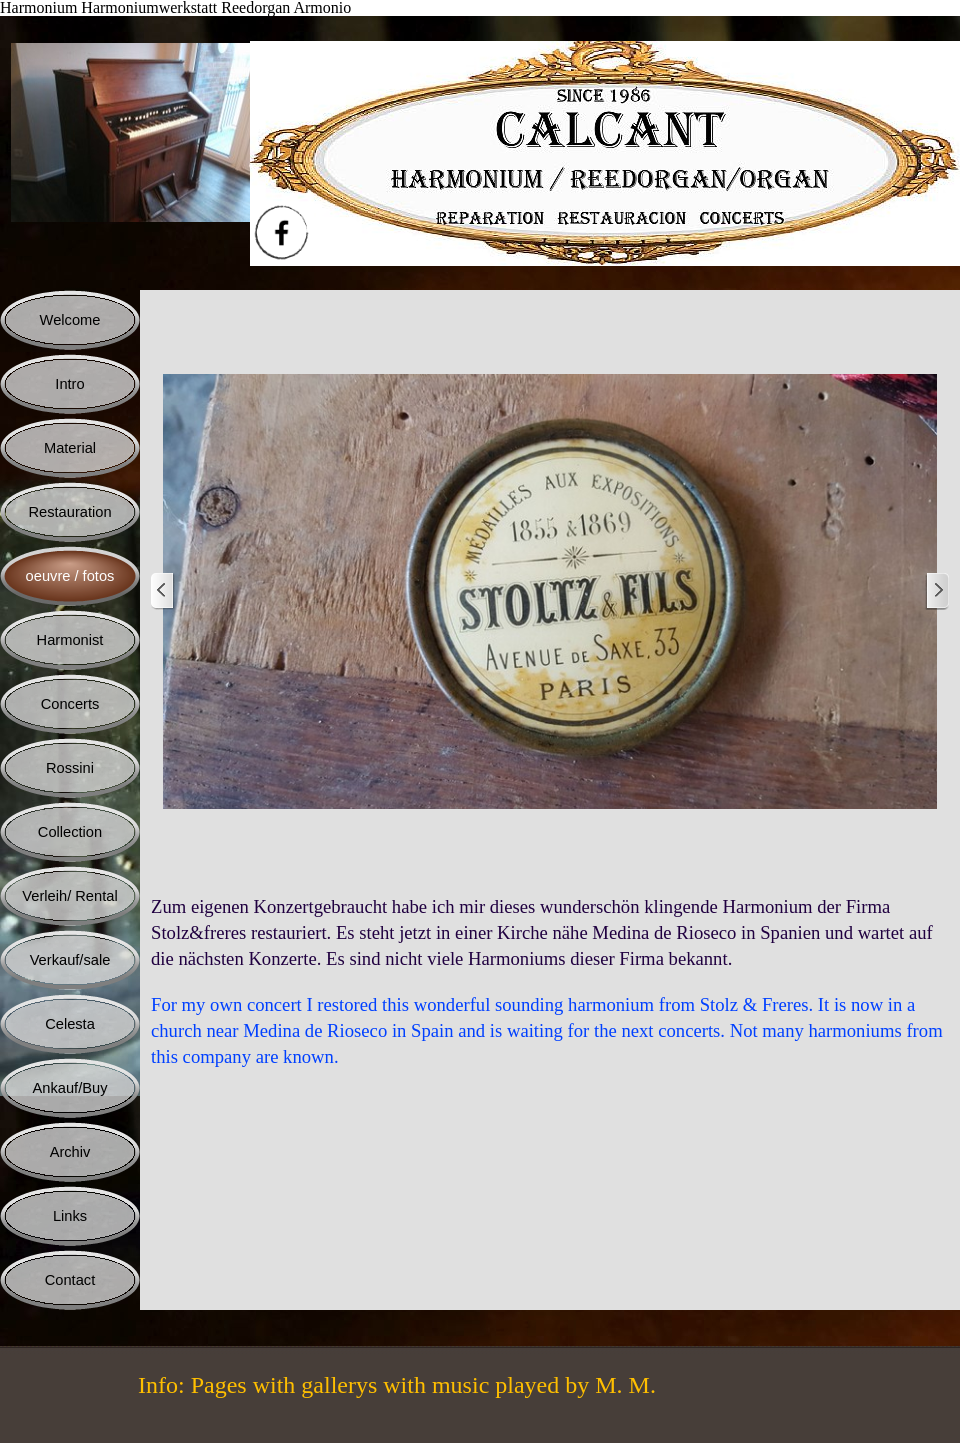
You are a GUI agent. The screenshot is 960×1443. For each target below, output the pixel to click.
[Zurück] (163, 591)
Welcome (70, 320)
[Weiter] (937, 591)
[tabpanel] (550, 982)
